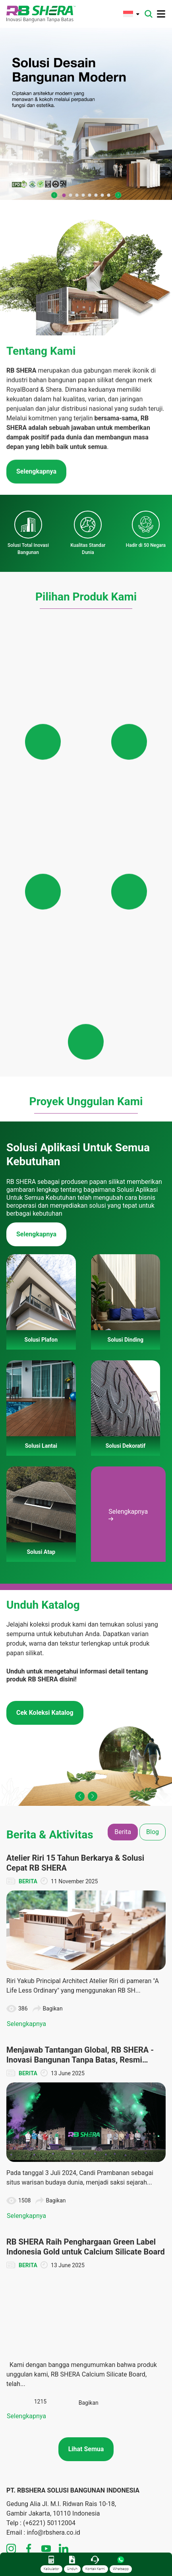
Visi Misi (16, 2278)
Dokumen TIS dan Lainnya (125, 2418)
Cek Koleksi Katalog (44, 1387)
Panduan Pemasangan (120, 2308)
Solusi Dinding (110, 2268)
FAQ (11, 2327)
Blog (11, 2480)
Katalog (102, 2428)
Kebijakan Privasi (27, 2366)
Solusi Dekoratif (112, 2288)
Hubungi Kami (23, 2317)
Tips (11, 2500)
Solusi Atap (107, 2298)
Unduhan (103, 2398)
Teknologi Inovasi (27, 2288)
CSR (11, 2490)
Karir (12, 2337)
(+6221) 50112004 (49, 2197)
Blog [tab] (152, 1506)
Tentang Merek (24, 2268)
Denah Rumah (110, 2408)
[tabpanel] (86, 1811)
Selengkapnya (36, 908)
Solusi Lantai (108, 2278)
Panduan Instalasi (115, 2438)
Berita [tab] (122, 1506)
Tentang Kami (23, 2258)
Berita (13, 2470)
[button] (54, 195)
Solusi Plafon (109, 2258)
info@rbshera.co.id (53, 2206)
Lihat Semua (86, 2123)
